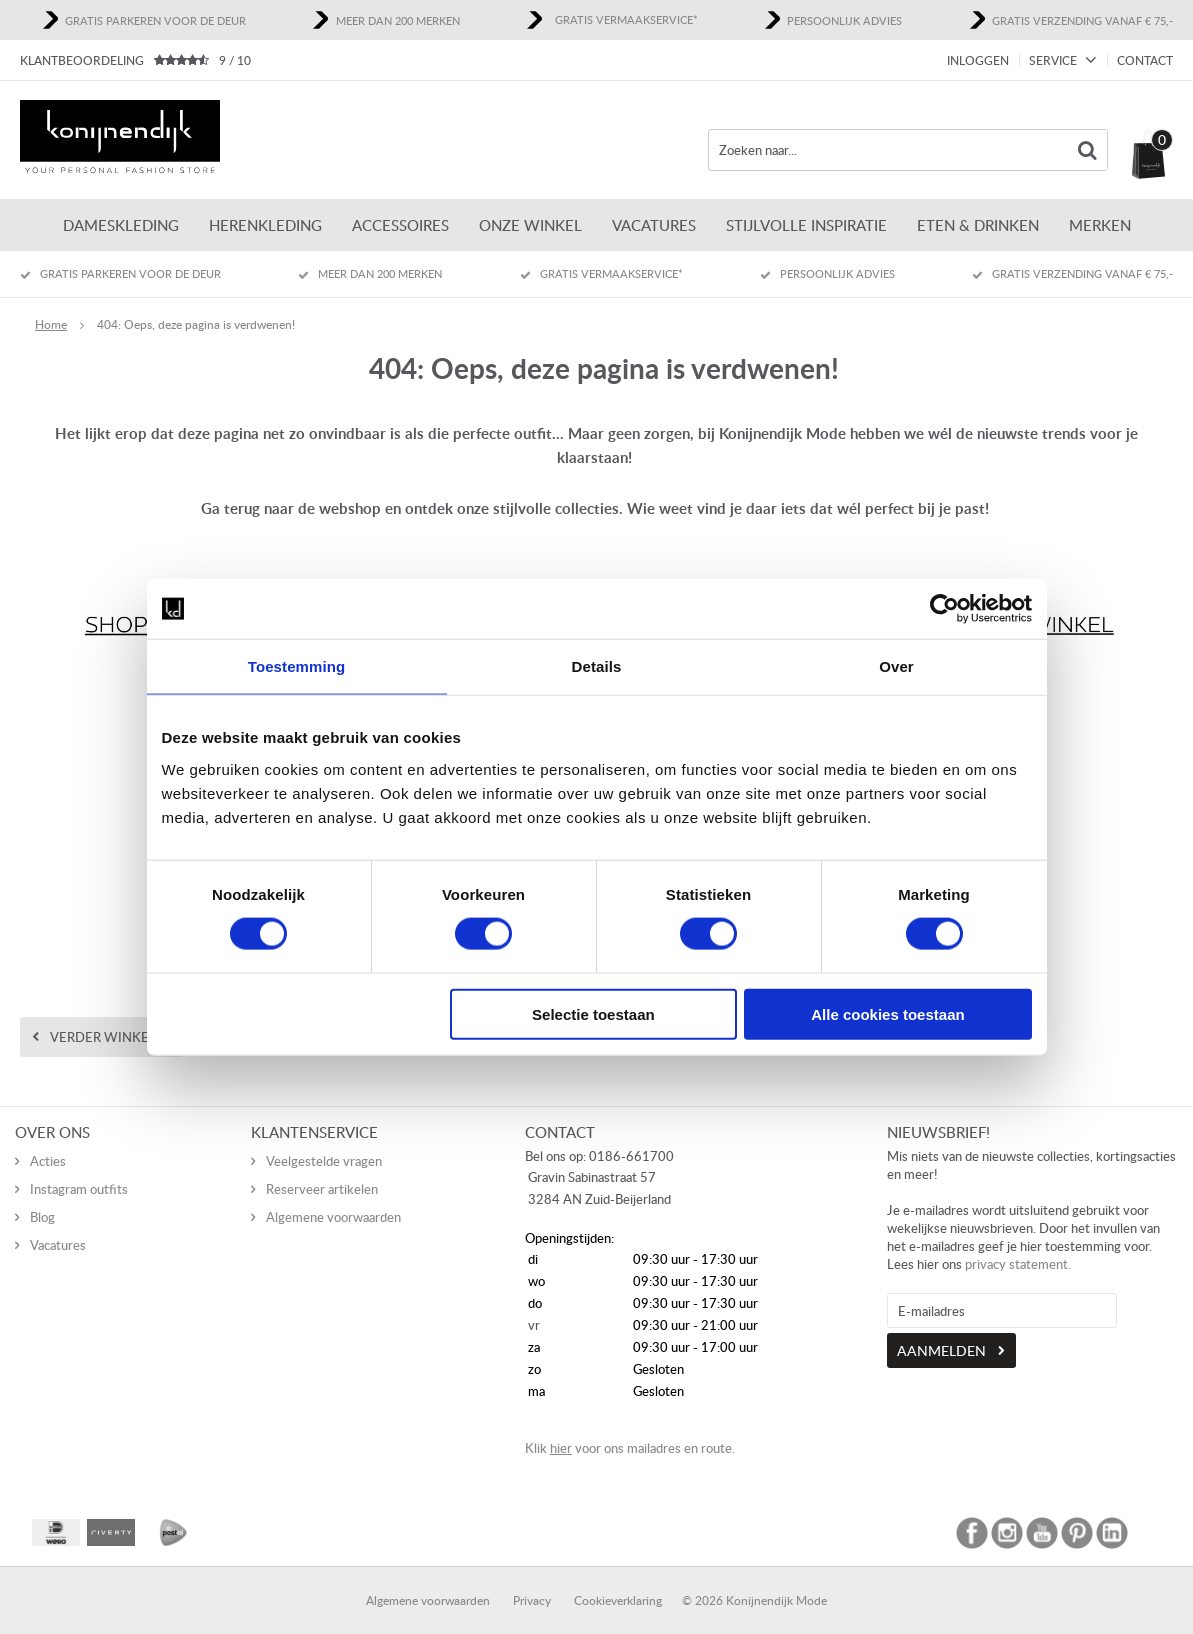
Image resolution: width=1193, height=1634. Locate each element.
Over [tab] (896, 666)
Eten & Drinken (978, 225)
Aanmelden (941, 1331)
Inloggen (978, 60)
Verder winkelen (112, 1037)
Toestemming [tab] (297, 666)
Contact (1145, 60)
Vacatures (654, 225)
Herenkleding (265, 225)
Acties (48, 1142)
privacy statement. (1018, 1245)
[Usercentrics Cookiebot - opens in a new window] (944, 609)
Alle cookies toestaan (887, 1013)
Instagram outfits (79, 1170)
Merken (1100, 225)
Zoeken (1087, 150)
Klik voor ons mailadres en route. (630, 1429)
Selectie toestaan (593, 1013)
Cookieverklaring (618, 1581)
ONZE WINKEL (530, 225)
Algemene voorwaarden (333, 1198)
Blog (42, 1198)
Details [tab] (597, 666)
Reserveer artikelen (322, 1170)
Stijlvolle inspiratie (806, 225)
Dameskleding (121, 225)
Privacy (532, 1581)
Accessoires (400, 225)
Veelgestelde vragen (324, 1142)
